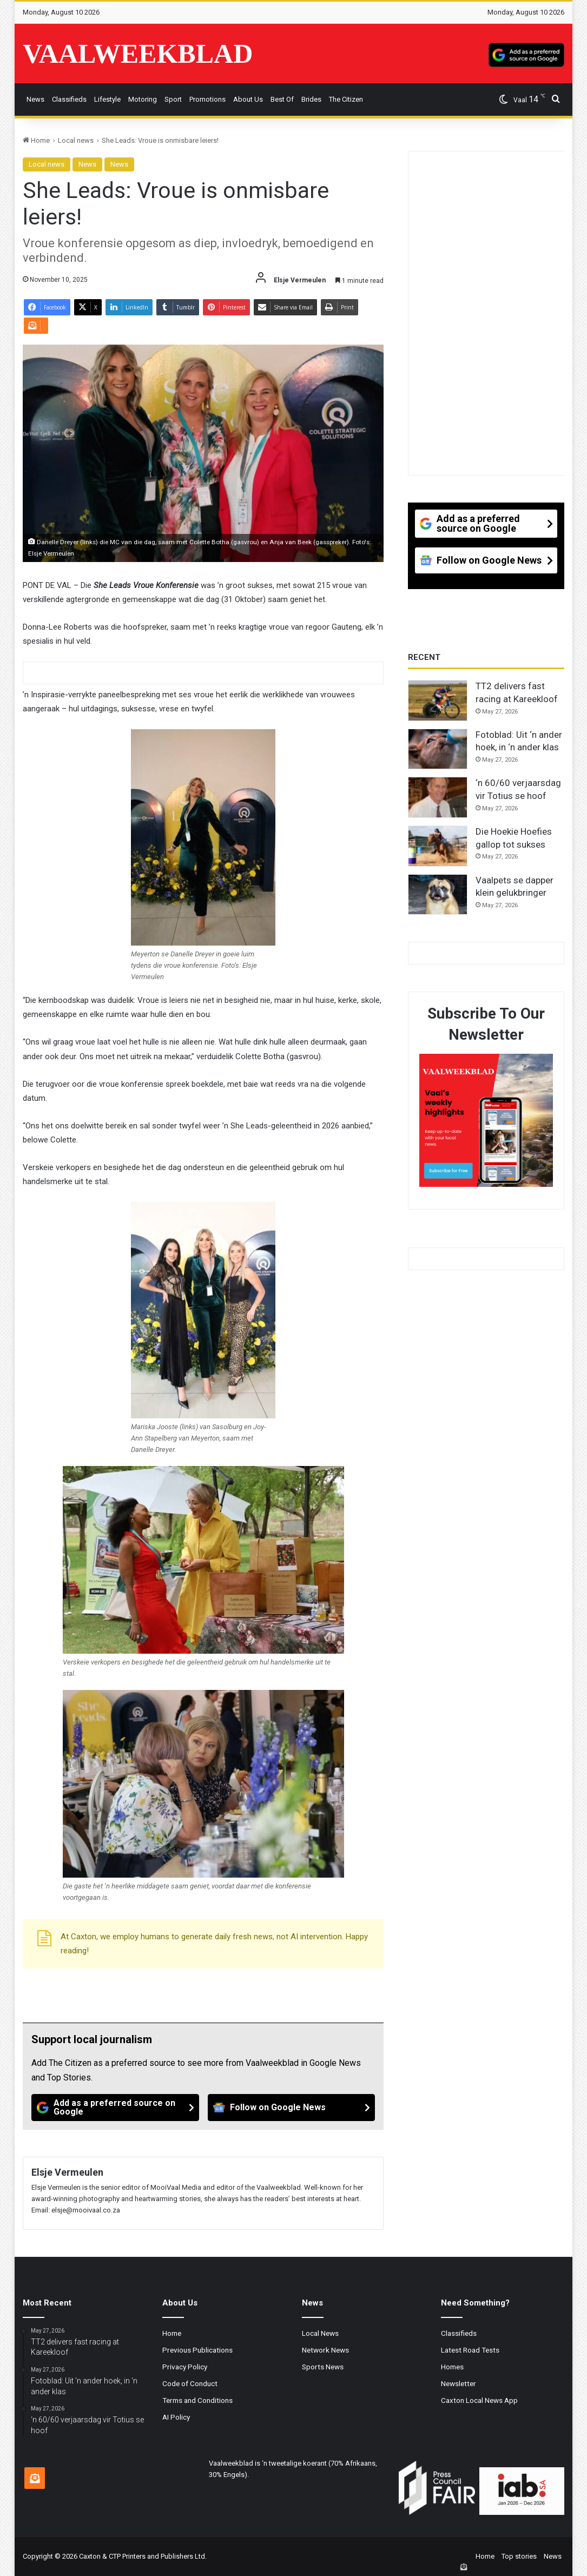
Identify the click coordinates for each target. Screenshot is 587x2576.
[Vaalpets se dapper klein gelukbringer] (437, 894)
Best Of (282, 99)
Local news (76, 140)
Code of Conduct (189, 2383)
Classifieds (69, 99)
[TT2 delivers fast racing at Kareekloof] (437, 700)
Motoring (142, 99)
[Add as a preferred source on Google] (526, 53)
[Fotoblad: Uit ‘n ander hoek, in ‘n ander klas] (437, 749)
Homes (452, 2366)
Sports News (323, 2366)
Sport (173, 99)
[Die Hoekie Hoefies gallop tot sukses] (437, 846)
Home (36, 140)
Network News (325, 2350)
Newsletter (458, 2383)
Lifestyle (107, 99)
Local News (320, 2333)
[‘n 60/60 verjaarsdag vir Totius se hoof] (437, 797)
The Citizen (346, 99)
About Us (248, 99)
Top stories (519, 2556)
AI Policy (176, 2417)
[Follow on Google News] (291, 2107)
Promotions (207, 99)
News (35, 99)
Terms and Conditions (197, 2400)
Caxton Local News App (479, 2400)
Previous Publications (197, 2350)
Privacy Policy (184, 2366)
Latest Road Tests (470, 2350)
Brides (311, 99)
